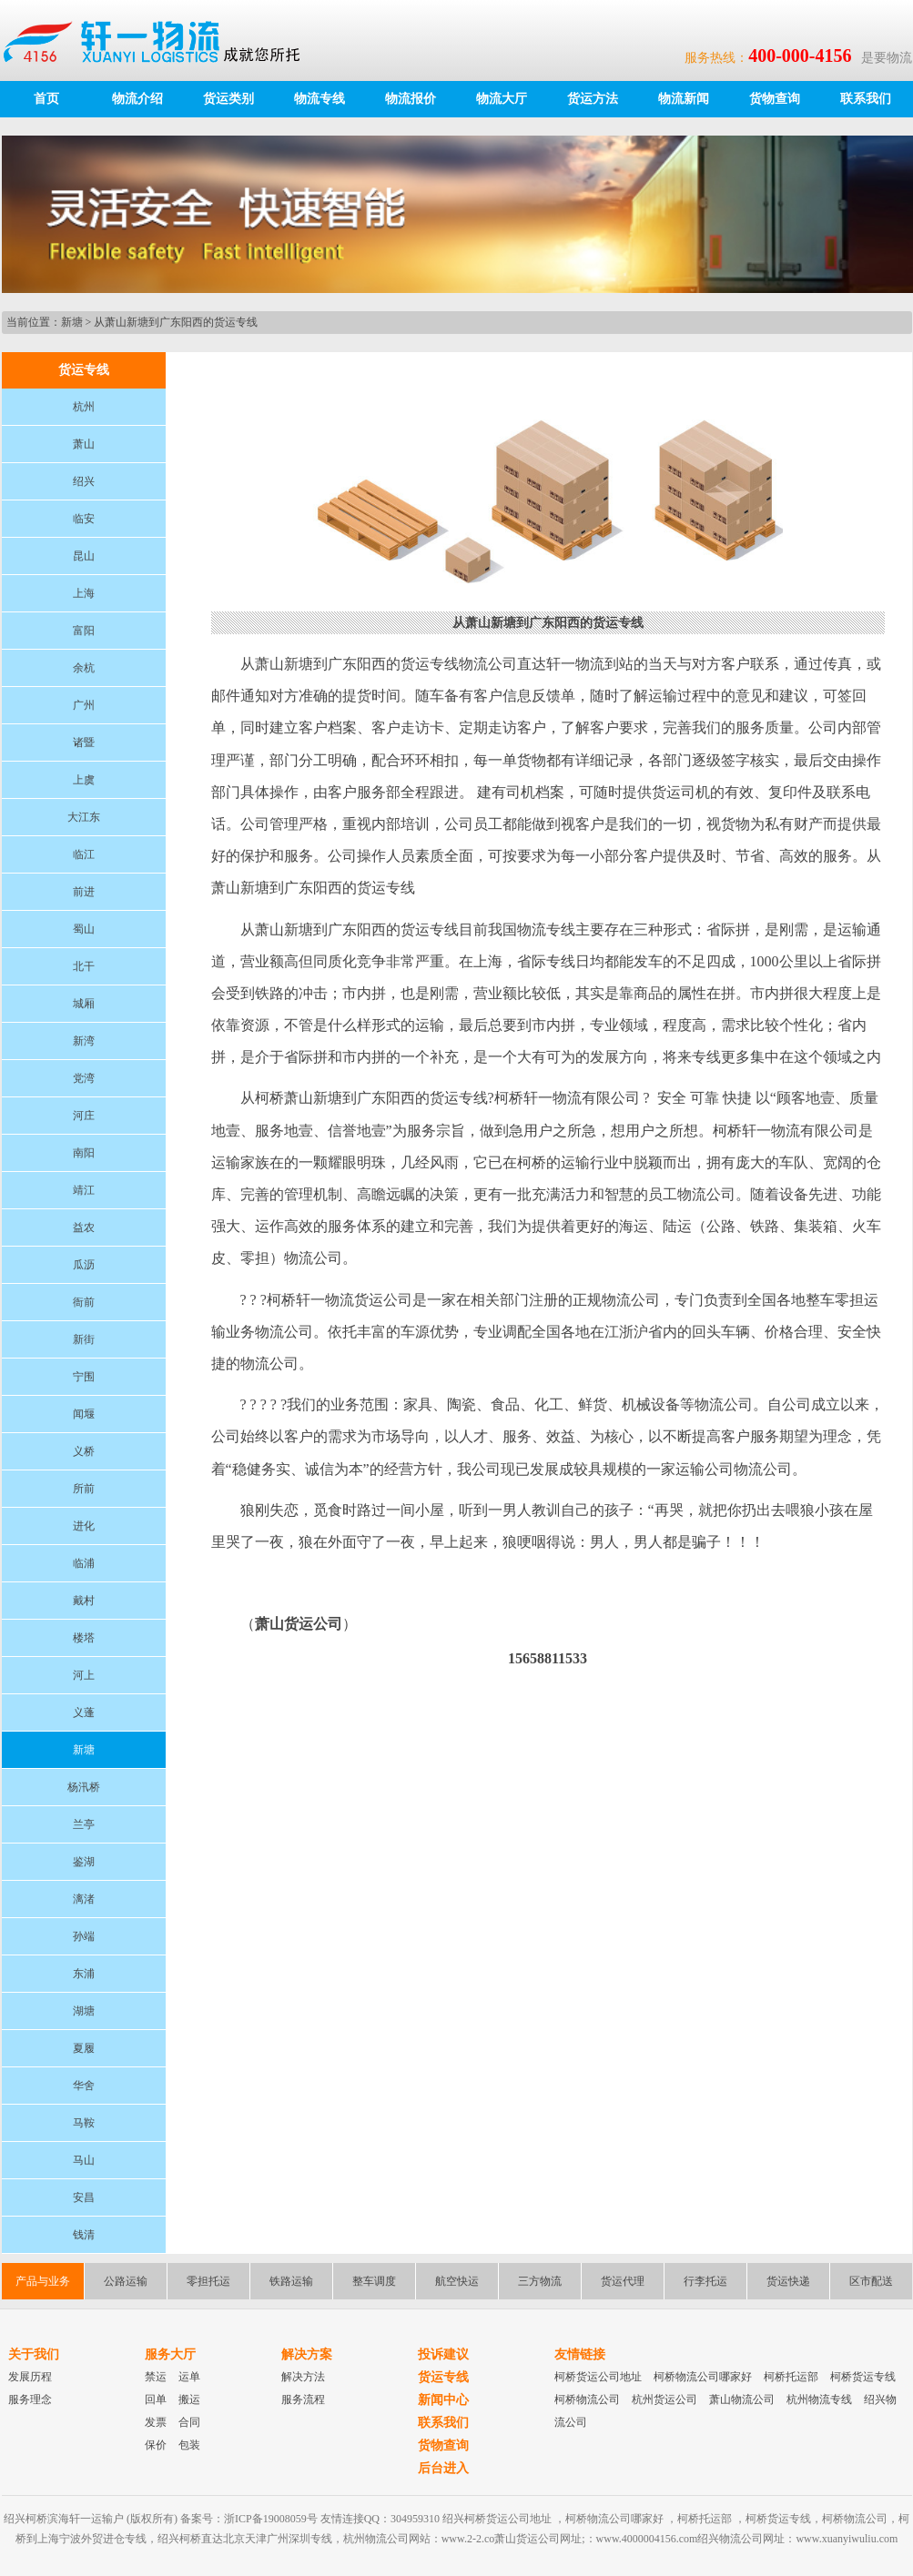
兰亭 (84, 1824)
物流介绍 (137, 99)
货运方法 (592, 99)
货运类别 (228, 99)
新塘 (72, 322)
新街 (84, 1339)
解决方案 (306, 2354)
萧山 (84, 444)
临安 (84, 518)
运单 (189, 2376)
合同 (189, 2422)
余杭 (84, 668)
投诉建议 (443, 2354)
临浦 (84, 1563)
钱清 (84, 2234)
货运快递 (788, 2281)
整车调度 (374, 2281)
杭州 (84, 406)
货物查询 (774, 99)
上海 (84, 593)
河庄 (84, 1115)
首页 (46, 99)
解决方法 (303, 2376)
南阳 (84, 1153)
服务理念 (30, 2399)
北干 (84, 966)
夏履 (84, 2048)
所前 (84, 1488)
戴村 (84, 1600)
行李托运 (705, 2281)
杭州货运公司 (664, 2399)
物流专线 (319, 99)
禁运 (156, 2376)
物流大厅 (501, 99)
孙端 (84, 1936)
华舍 (84, 2085)
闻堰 (84, 1414)
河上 (84, 1675)
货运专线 (443, 2377)
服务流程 (303, 2399)
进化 (84, 1526)
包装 (189, 2445)
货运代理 (622, 2281)
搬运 (189, 2399)
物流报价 (410, 99)
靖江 (84, 1190)
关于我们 (33, 2354)
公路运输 (125, 2281)
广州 (84, 705)
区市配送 (871, 2281)
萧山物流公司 (742, 2399)
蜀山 (84, 929)
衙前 (84, 1302)
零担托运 (208, 2281)
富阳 (84, 630)
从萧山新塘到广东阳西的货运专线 (176, 322)
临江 (84, 854)
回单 (156, 2399)
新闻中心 (443, 2400)
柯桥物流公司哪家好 (703, 2376)
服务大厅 (170, 2354)
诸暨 (84, 742)
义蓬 (84, 1712)
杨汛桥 (83, 1787)
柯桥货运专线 (863, 2376)
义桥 (84, 1451)
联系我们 (865, 99)
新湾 (84, 1041)
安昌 (84, 2197)
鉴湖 (84, 1861)
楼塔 (84, 1637)
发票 (156, 2422)
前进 (84, 891)
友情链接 (579, 2354)
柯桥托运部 (791, 2376)
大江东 (83, 817)
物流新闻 (683, 99)
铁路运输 (291, 2281)
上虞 (84, 779)
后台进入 (443, 2468)
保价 (156, 2445)
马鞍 (84, 2122)
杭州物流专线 (819, 2399)
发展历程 (30, 2376)
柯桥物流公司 (587, 2399)
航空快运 (457, 2281)
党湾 (84, 1078)
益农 (84, 1227)
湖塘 (84, 2011)
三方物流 (540, 2281)
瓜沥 (84, 1264)
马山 (84, 2160)
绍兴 (84, 481)
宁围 (84, 1376)
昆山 (84, 556)
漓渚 (84, 1899)
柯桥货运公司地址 (598, 2376)
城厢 (84, 1003)
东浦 (84, 1973)
